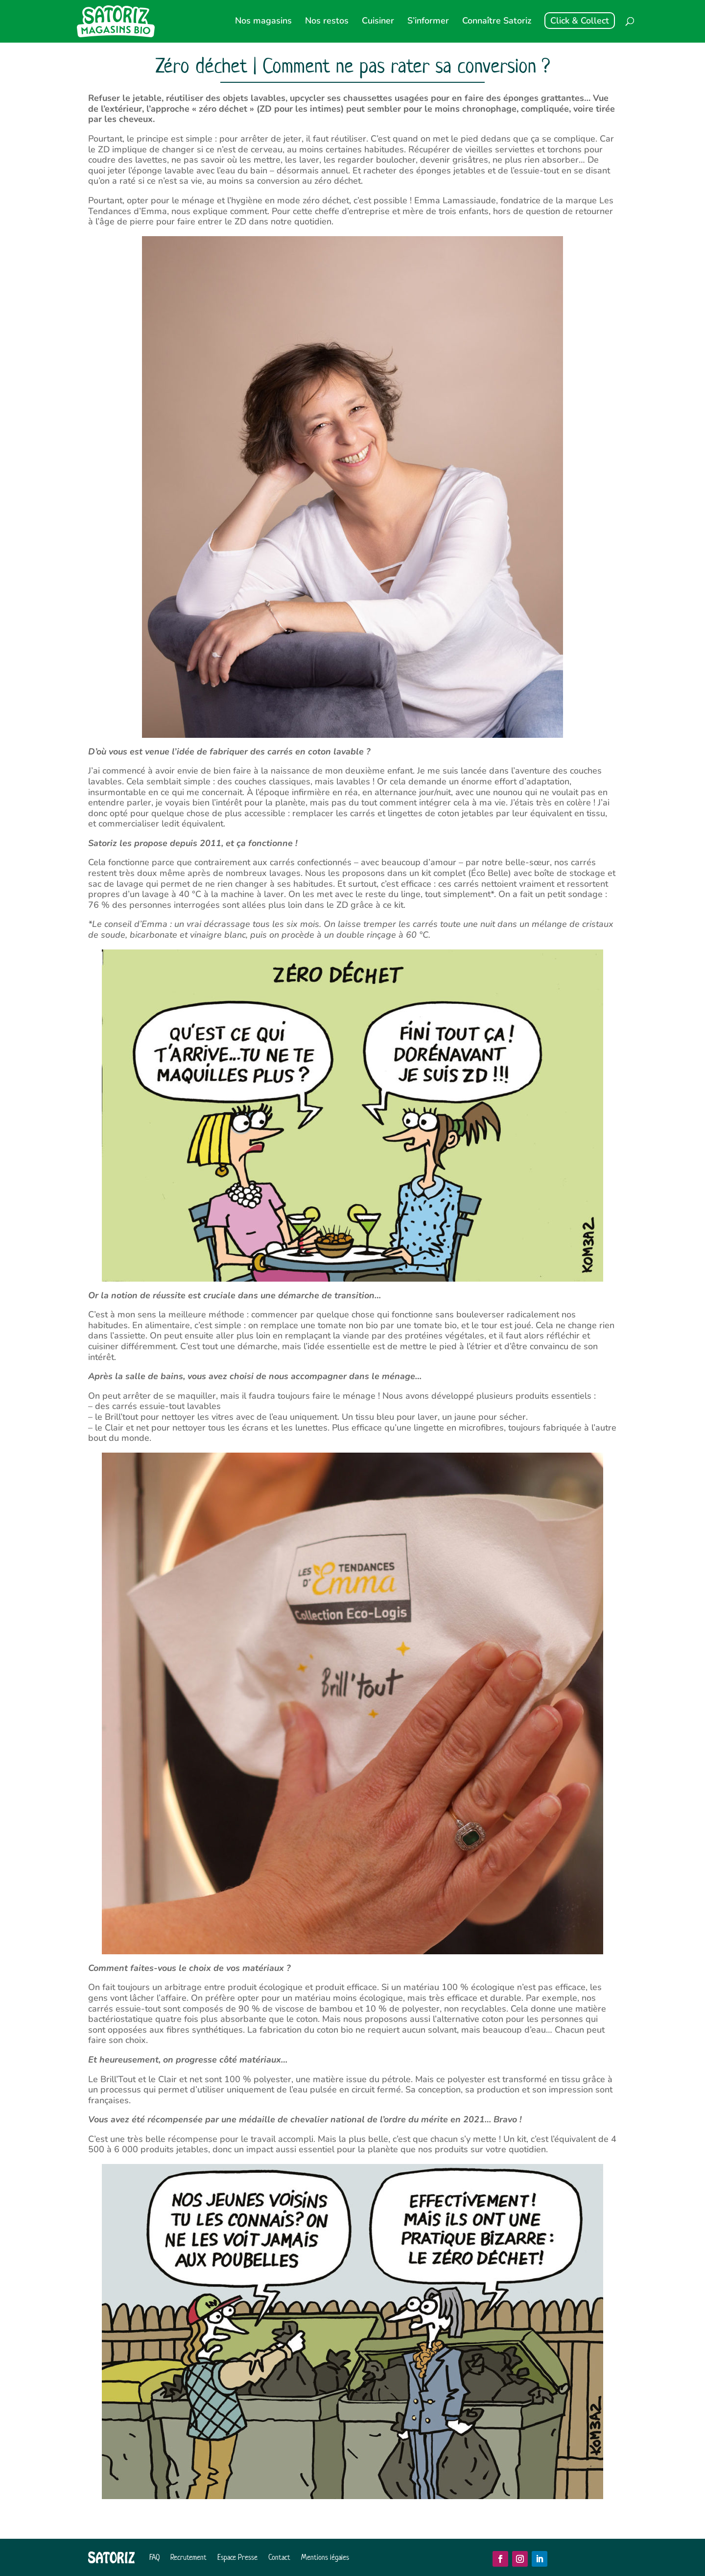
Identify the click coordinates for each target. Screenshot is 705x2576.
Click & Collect (579, 20)
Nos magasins (263, 21)
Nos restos (327, 21)
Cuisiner (378, 21)
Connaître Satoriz (496, 21)
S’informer (428, 21)
